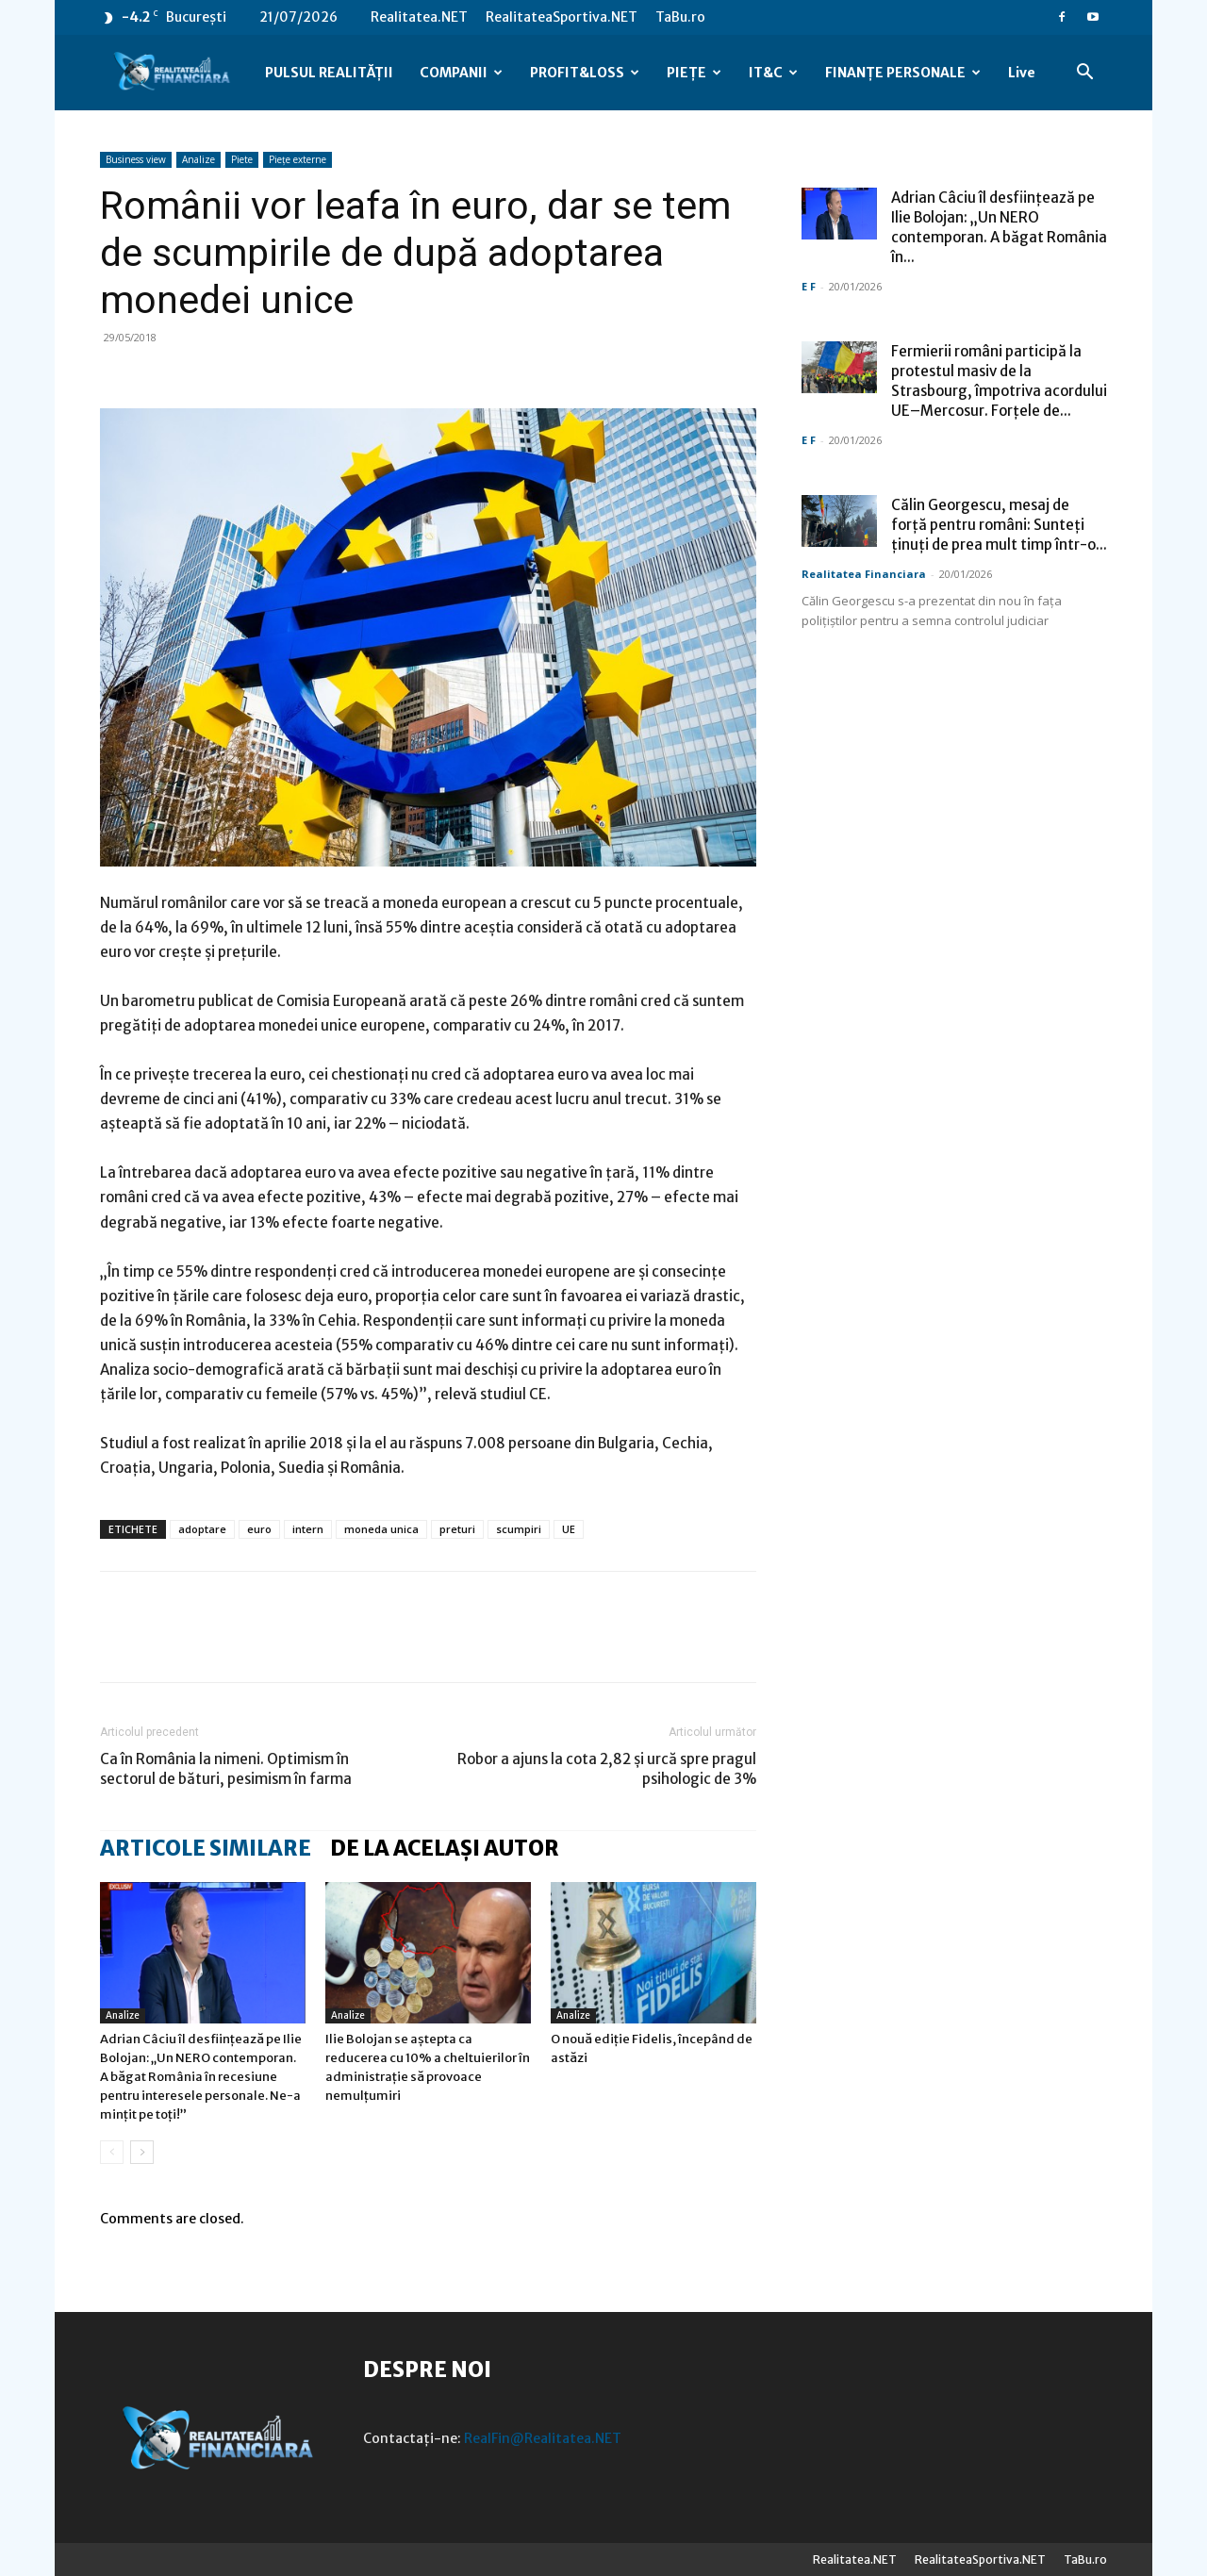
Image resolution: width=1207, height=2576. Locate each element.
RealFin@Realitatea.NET (542, 2438)
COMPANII (461, 72)
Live (1021, 72)
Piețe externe (297, 159)
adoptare (202, 1529)
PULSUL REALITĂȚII (329, 72)
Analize (198, 159)
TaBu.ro (680, 16)
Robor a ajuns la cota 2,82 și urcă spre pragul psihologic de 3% (606, 1769)
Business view (136, 159)
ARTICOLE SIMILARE (205, 1848)
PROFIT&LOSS (584, 72)
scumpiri (518, 1529)
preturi (457, 1529)
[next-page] (142, 2152)
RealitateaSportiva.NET (561, 16)
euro (259, 1529)
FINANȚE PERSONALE (903, 72)
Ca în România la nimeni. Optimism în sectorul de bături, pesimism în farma (226, 1769)
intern (307, 1529)
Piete (242, 159)
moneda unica (381, 1529)
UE (568, 1529)
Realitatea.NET (419, 16)
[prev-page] (112, 2152)
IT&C (773, 72)
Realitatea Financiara (864, 574)
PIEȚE (694, 72)
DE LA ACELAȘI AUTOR (444, 1848)
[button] (1084, 74)
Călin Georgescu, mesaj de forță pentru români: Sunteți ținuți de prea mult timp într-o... (999, 524)
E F (809, 286)
